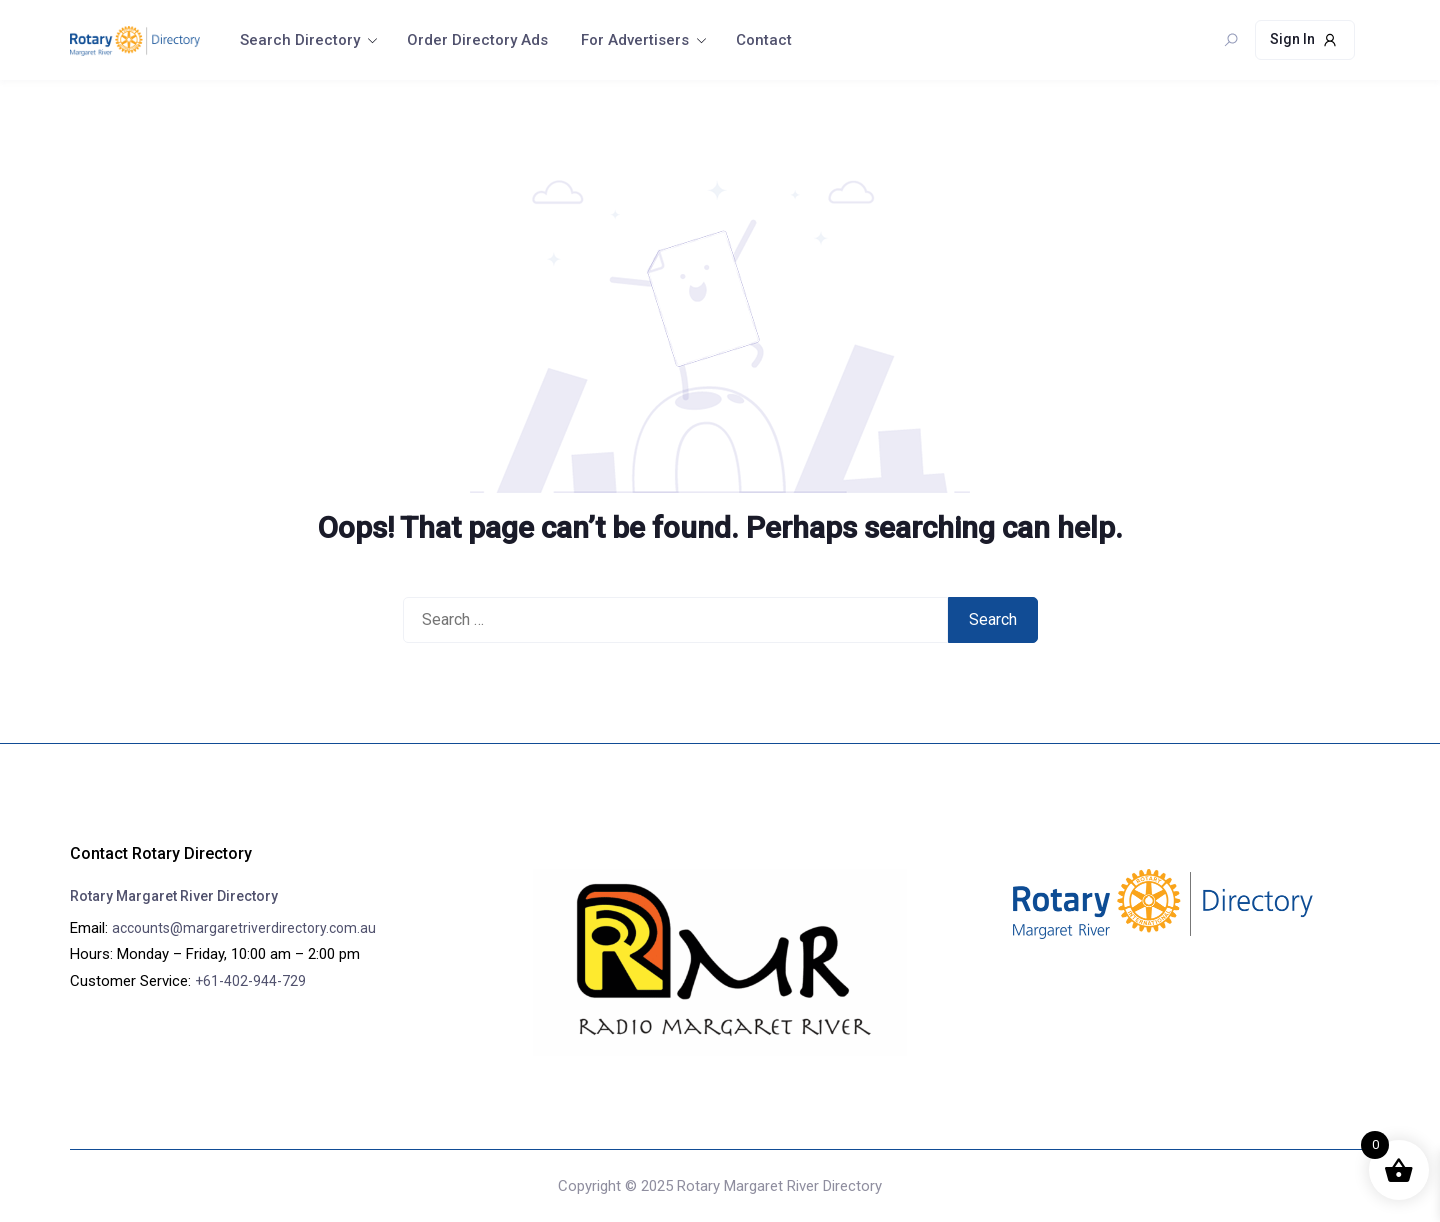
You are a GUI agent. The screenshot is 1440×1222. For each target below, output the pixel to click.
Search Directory (300, 40)
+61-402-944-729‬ (250, 981)
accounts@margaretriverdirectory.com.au (244, 928)
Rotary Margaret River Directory (174, 896)
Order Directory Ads (477, 40)
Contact (764, 40)
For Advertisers (635, 40)
